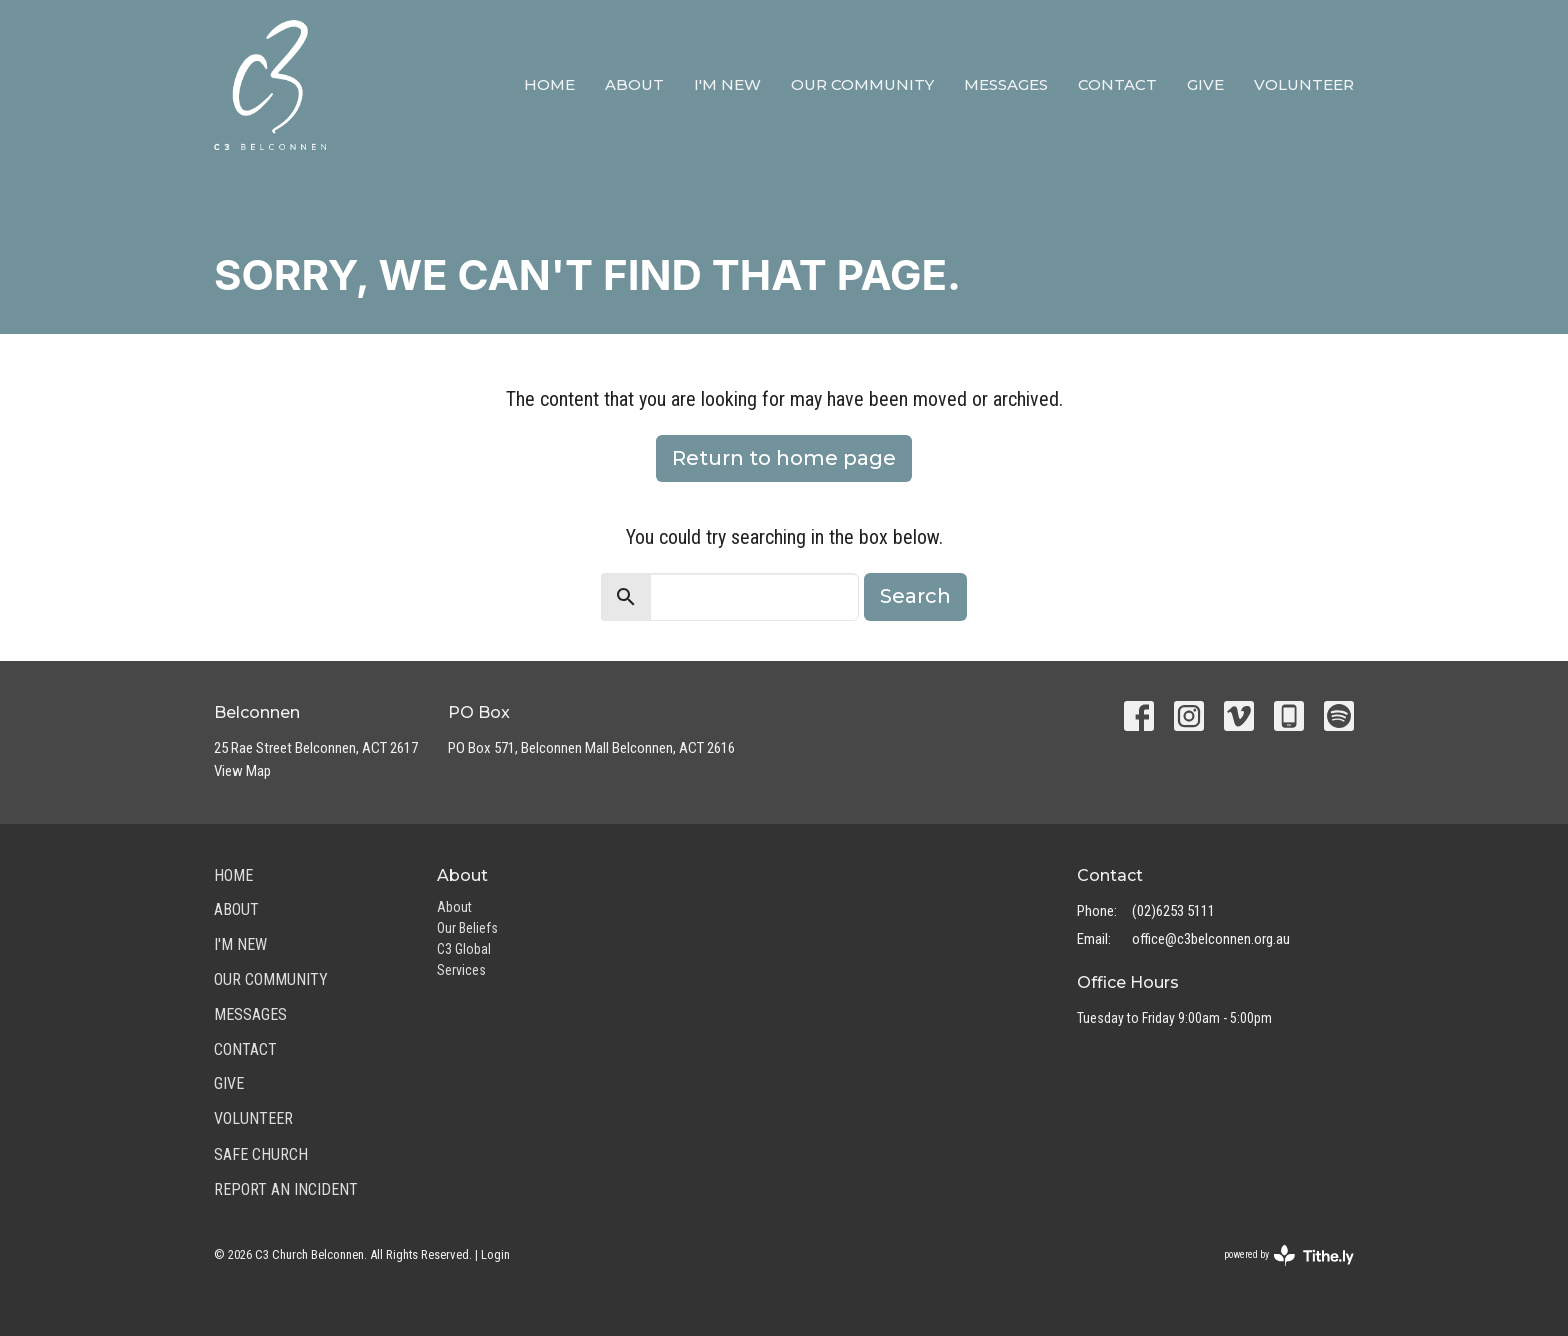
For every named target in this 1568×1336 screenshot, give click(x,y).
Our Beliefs (467, 928)
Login (495, 1254)
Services (461, 970)
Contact (1117, 84)
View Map (242, 771)
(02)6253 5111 (1173, 911)
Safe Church (261, 1154)
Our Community (862, 84)
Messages (1006, 84)
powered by (1289, 1255)
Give (1205, 84)
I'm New (727, 84)
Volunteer (1304, 84)
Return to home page (784, 458)
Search (915, 596)
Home (549, 84)
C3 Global (464, 949)
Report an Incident (286, 1189)
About (634, 84)
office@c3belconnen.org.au (1211, 939)
